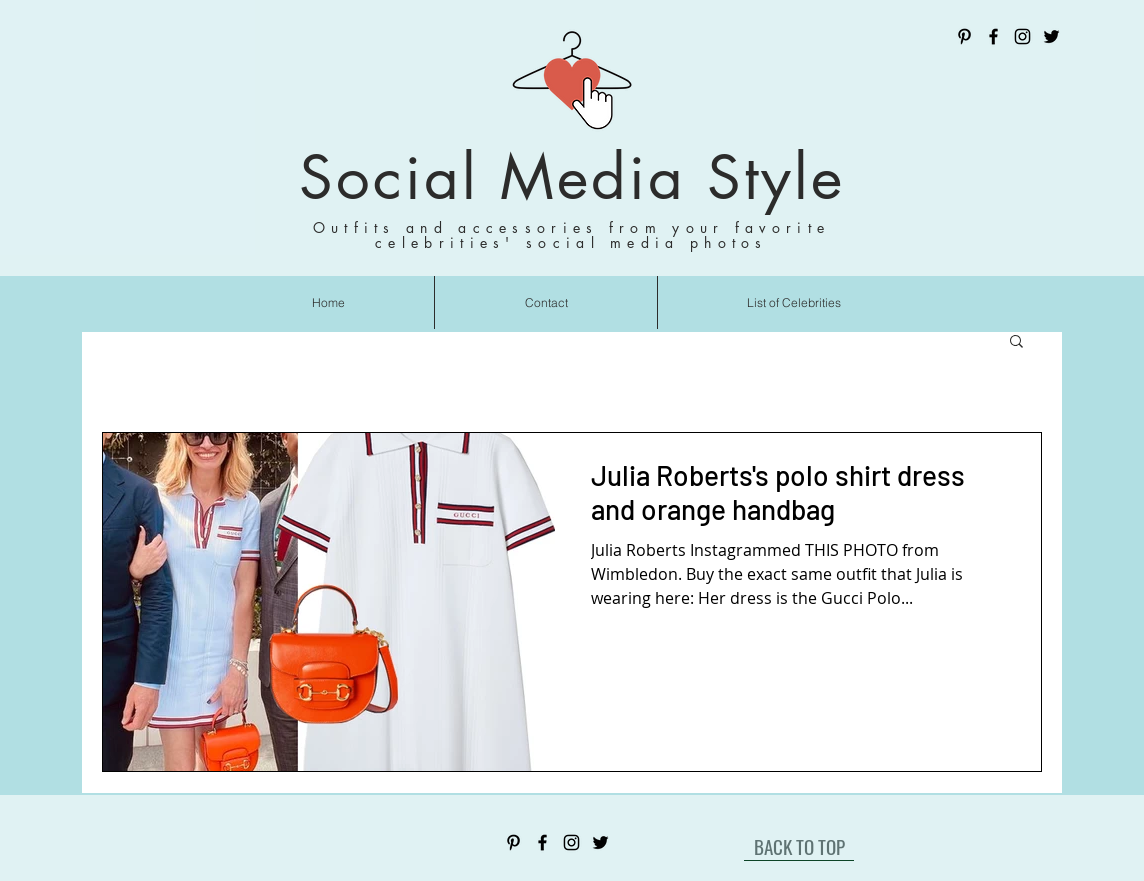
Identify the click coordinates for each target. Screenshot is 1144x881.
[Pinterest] (964, 36)
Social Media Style (572, 177)
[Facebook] (993, 36)
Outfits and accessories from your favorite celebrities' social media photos (572, 235)
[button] (1016, 342)
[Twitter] (1051, 36)
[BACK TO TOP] (799, 846)
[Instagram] (1022, 36)
